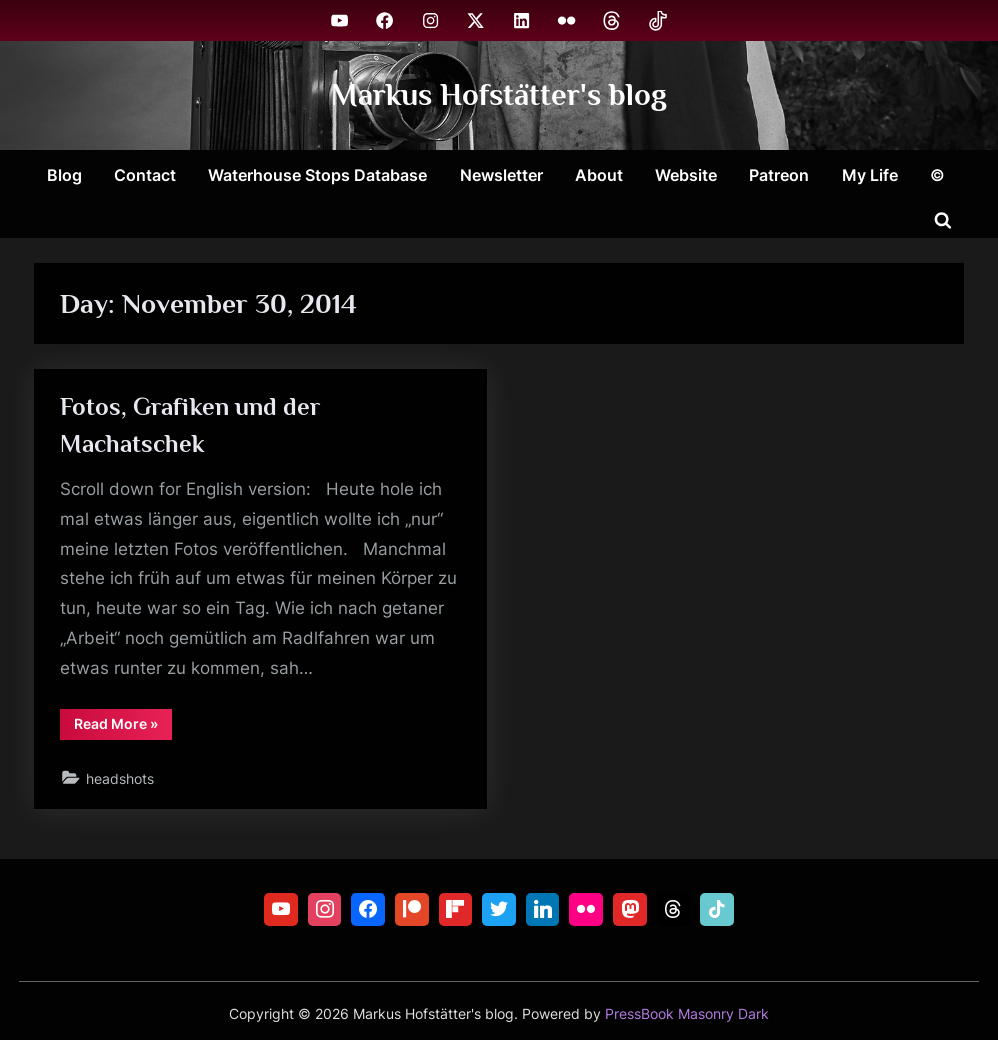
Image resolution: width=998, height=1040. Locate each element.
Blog (64, 175)
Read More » (123, 727)
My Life (870, 175)
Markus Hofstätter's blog (499, 94)
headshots (120, 778)
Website (686, 175)
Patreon (779, 175)
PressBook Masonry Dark (687, 1014)
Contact (145, 175)
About (599, 175)
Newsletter (501, 175)
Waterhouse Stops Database (317, 175)
